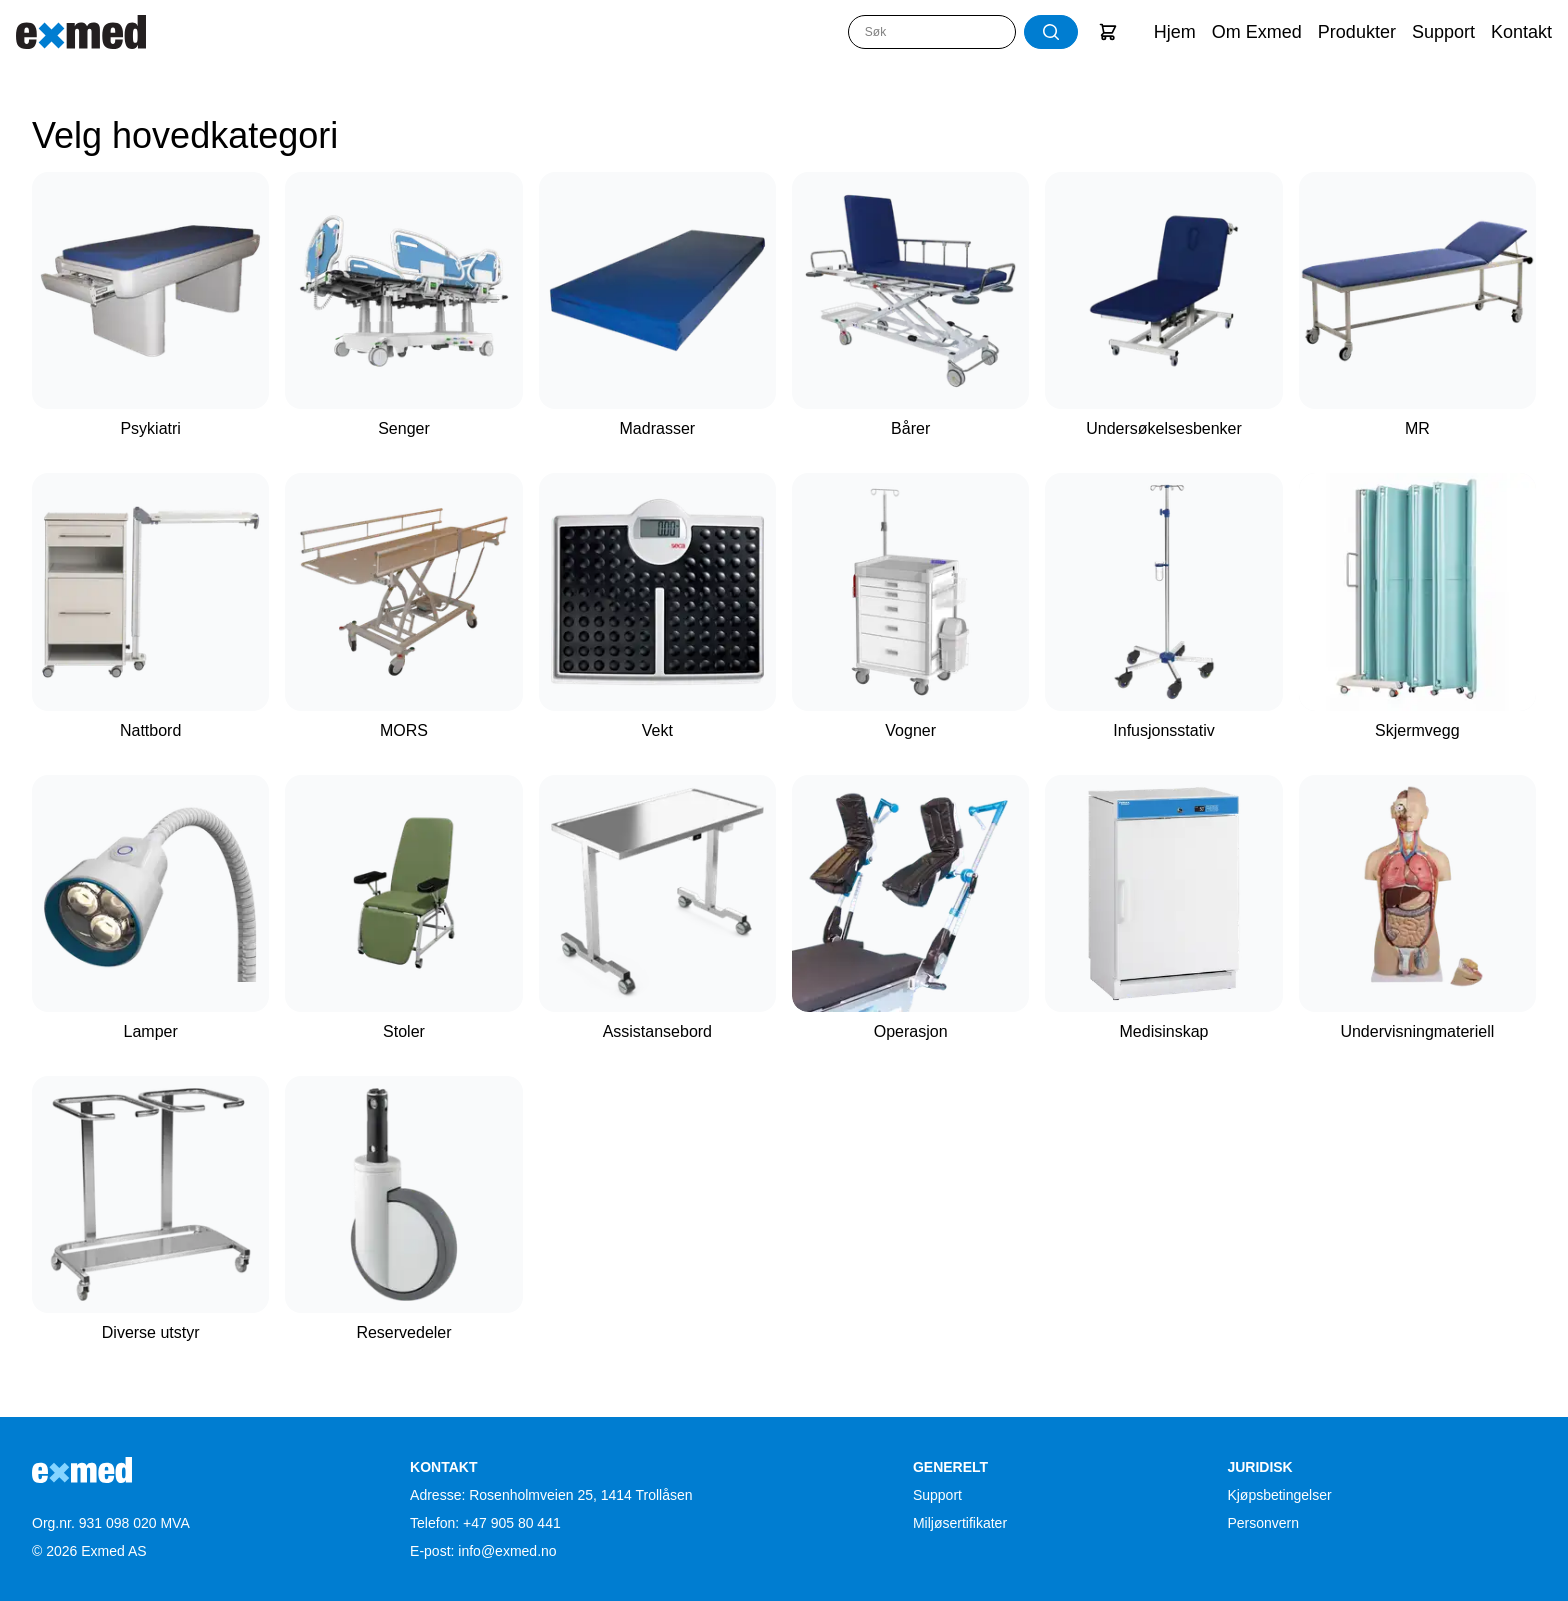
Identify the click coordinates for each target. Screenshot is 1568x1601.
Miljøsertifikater (960, 1523)
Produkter (1357, 32)
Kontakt (1521, 32)
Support (1443, 32)
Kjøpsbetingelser (1279, 1495)
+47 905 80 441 (512, 1523)
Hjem (1175, 32)
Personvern (1263, 1523)
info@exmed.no (507, 1551)
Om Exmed (1257, 32)
